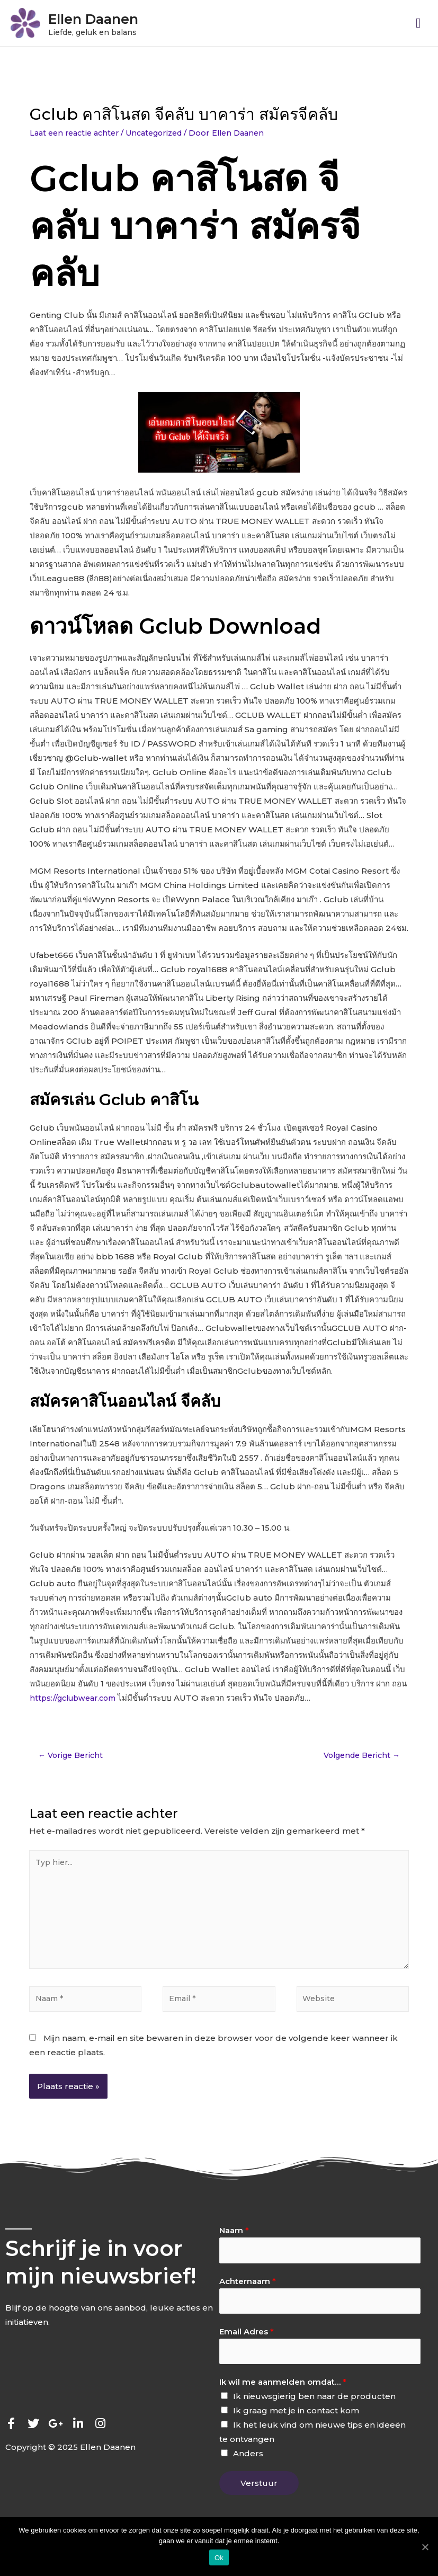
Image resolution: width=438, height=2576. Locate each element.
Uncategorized (163, 136)
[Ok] (424, 2547)
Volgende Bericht (358, 1759)
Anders (248, 2473)
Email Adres (246, 2349)
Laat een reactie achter (77, 136)
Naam (234, 2245)
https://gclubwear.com (76, 1701)
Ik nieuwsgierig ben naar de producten (314, 2416)
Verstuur (259, 2503)
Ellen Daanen (114, 18)
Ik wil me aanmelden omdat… (282, 2401)
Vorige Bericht (73, 1759)
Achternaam (247, 2297)
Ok (219, 2558)
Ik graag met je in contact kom (296, 2430)
